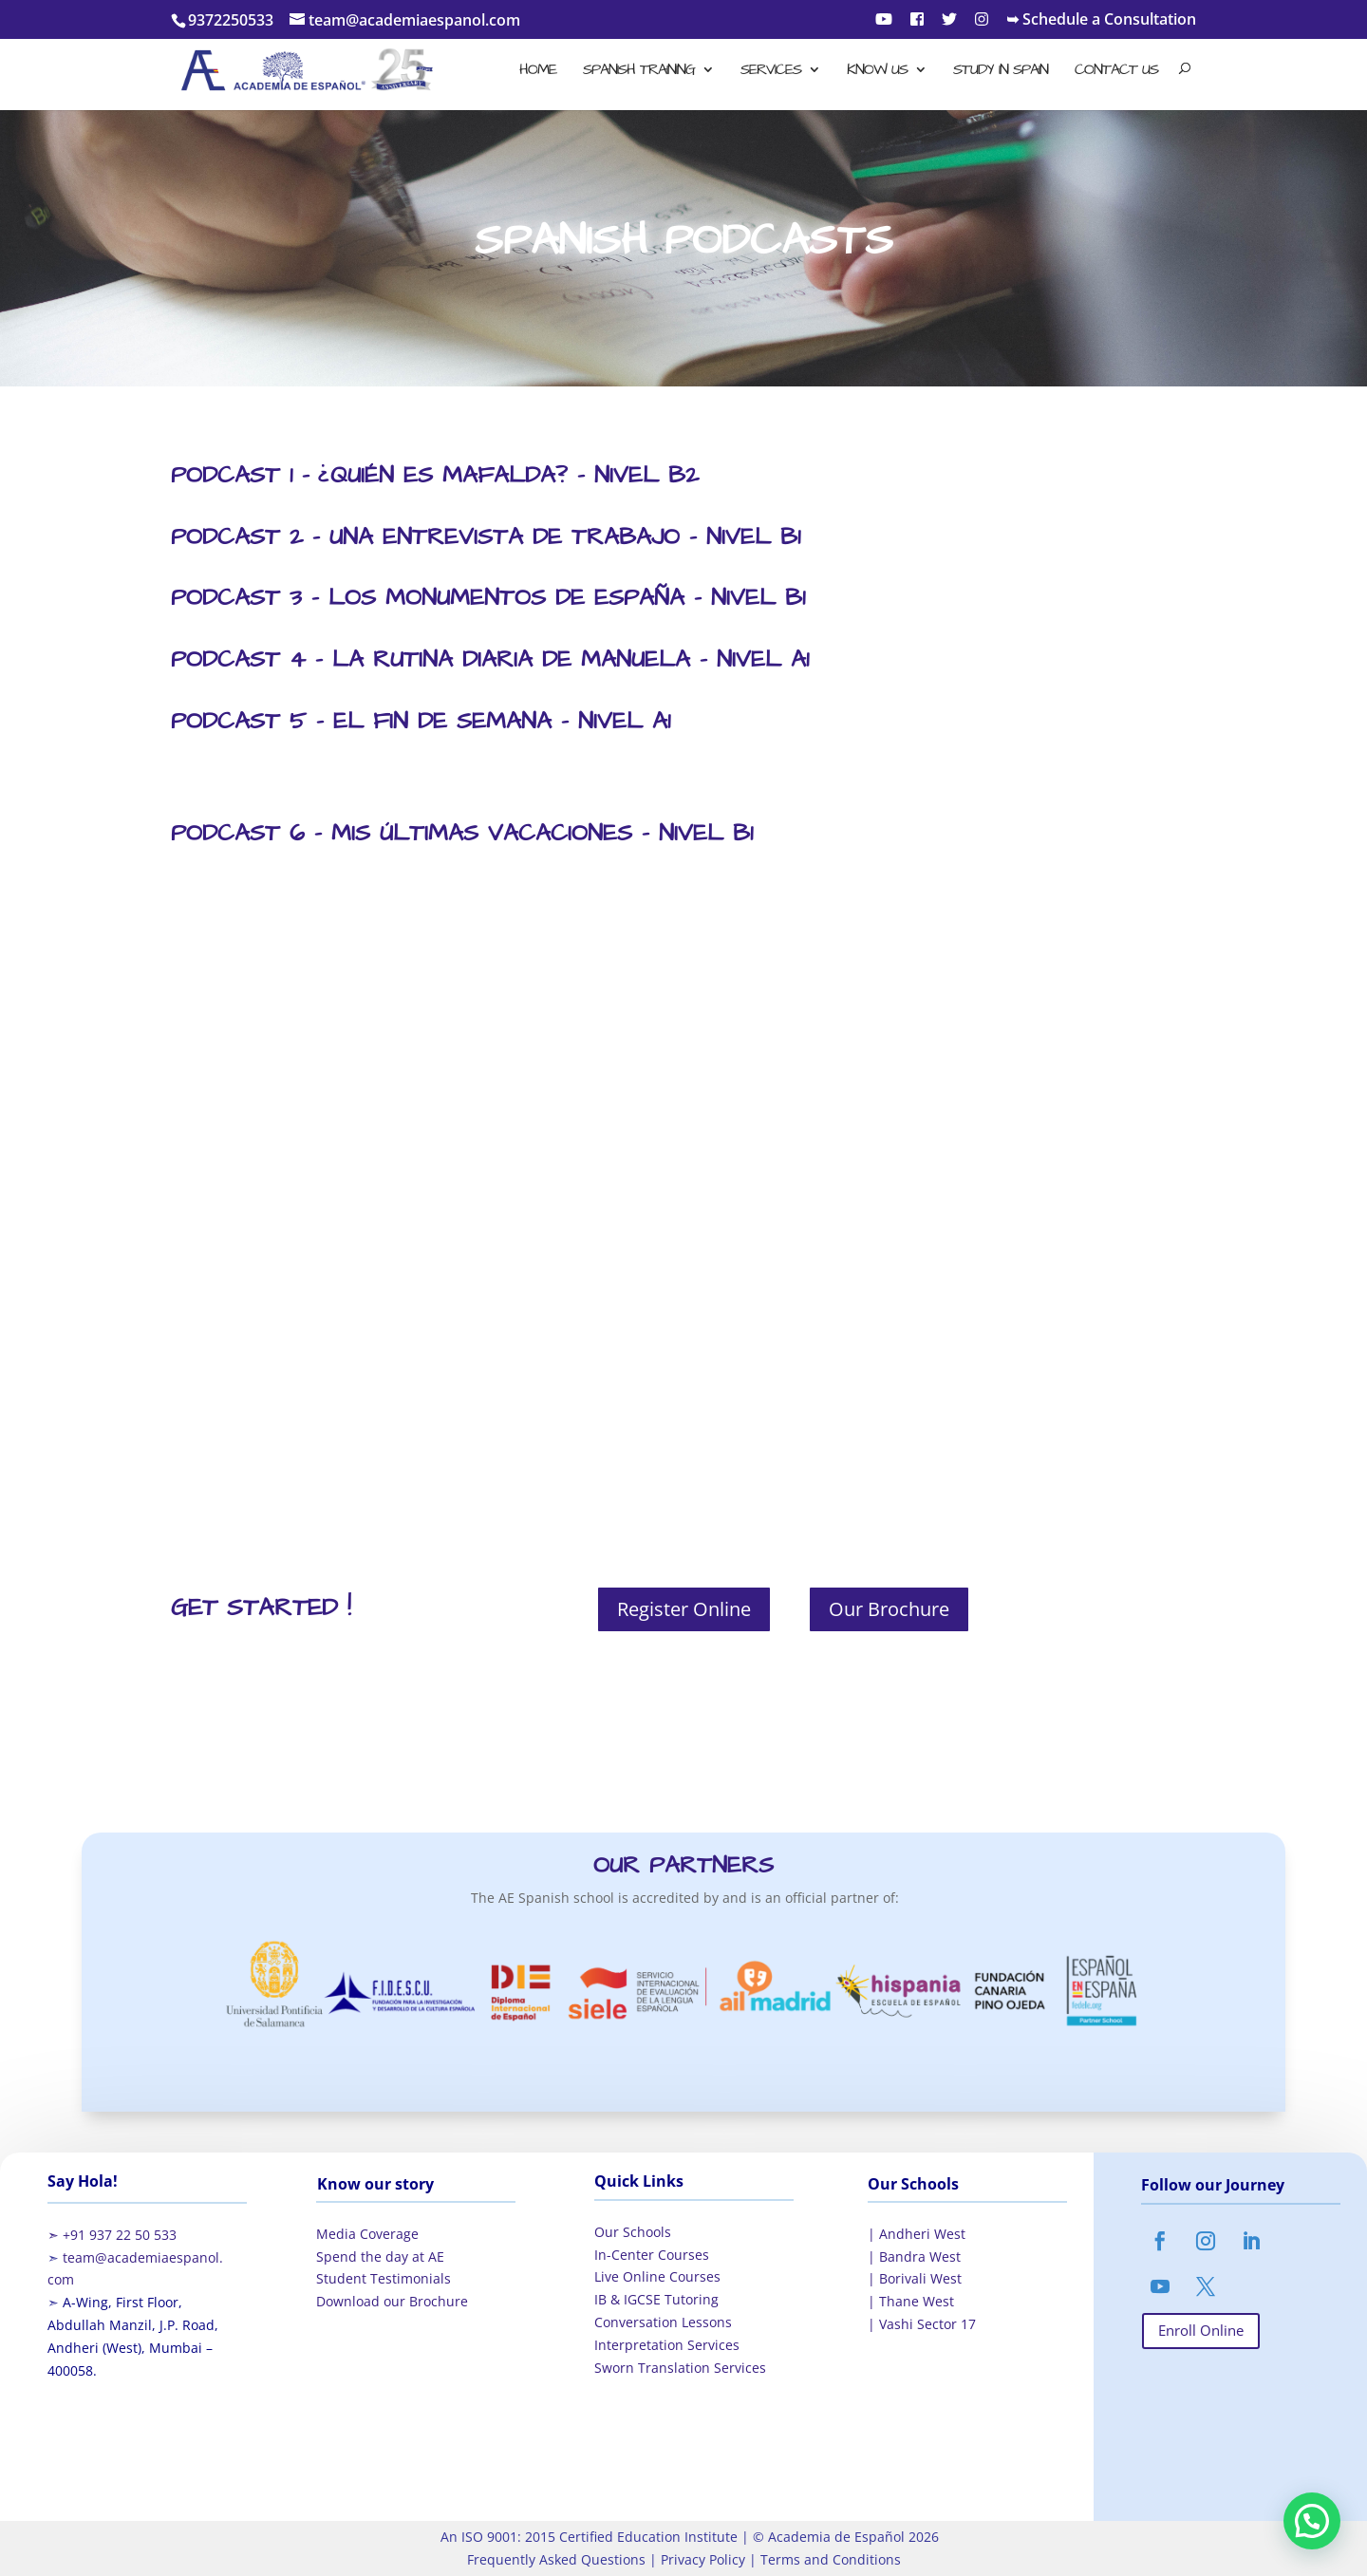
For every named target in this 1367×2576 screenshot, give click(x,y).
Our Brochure (889, 1609)
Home (537, 71)
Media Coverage (367, 2234)
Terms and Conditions (829, 2559)
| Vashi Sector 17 (922, 2324)
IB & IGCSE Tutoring (656, 2299)
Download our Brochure (392, 2301)
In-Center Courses (651, 2255)
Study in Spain (1000, 71)
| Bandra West (914, 2256)
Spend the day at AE (380, 2256)
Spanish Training (639, 71)
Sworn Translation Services (680, 2368)
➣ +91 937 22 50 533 (112, 2235)
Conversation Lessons (663, 2322)
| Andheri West (916, 2234)
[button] (1311, 2520)
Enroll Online (1201, 2330)
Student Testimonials (383, 2278)
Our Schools (632, 2232)
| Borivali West (915, 2278)
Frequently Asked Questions (556, 2559)
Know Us (877, 71)
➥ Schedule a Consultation (1101, 20)
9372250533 (230, 19)
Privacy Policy (701, 2559)
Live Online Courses (657, 2276)
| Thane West (911, 2301)
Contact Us (1116, 71)
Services (770, 71)
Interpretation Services (667, 2345)
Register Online (684, 1609)
